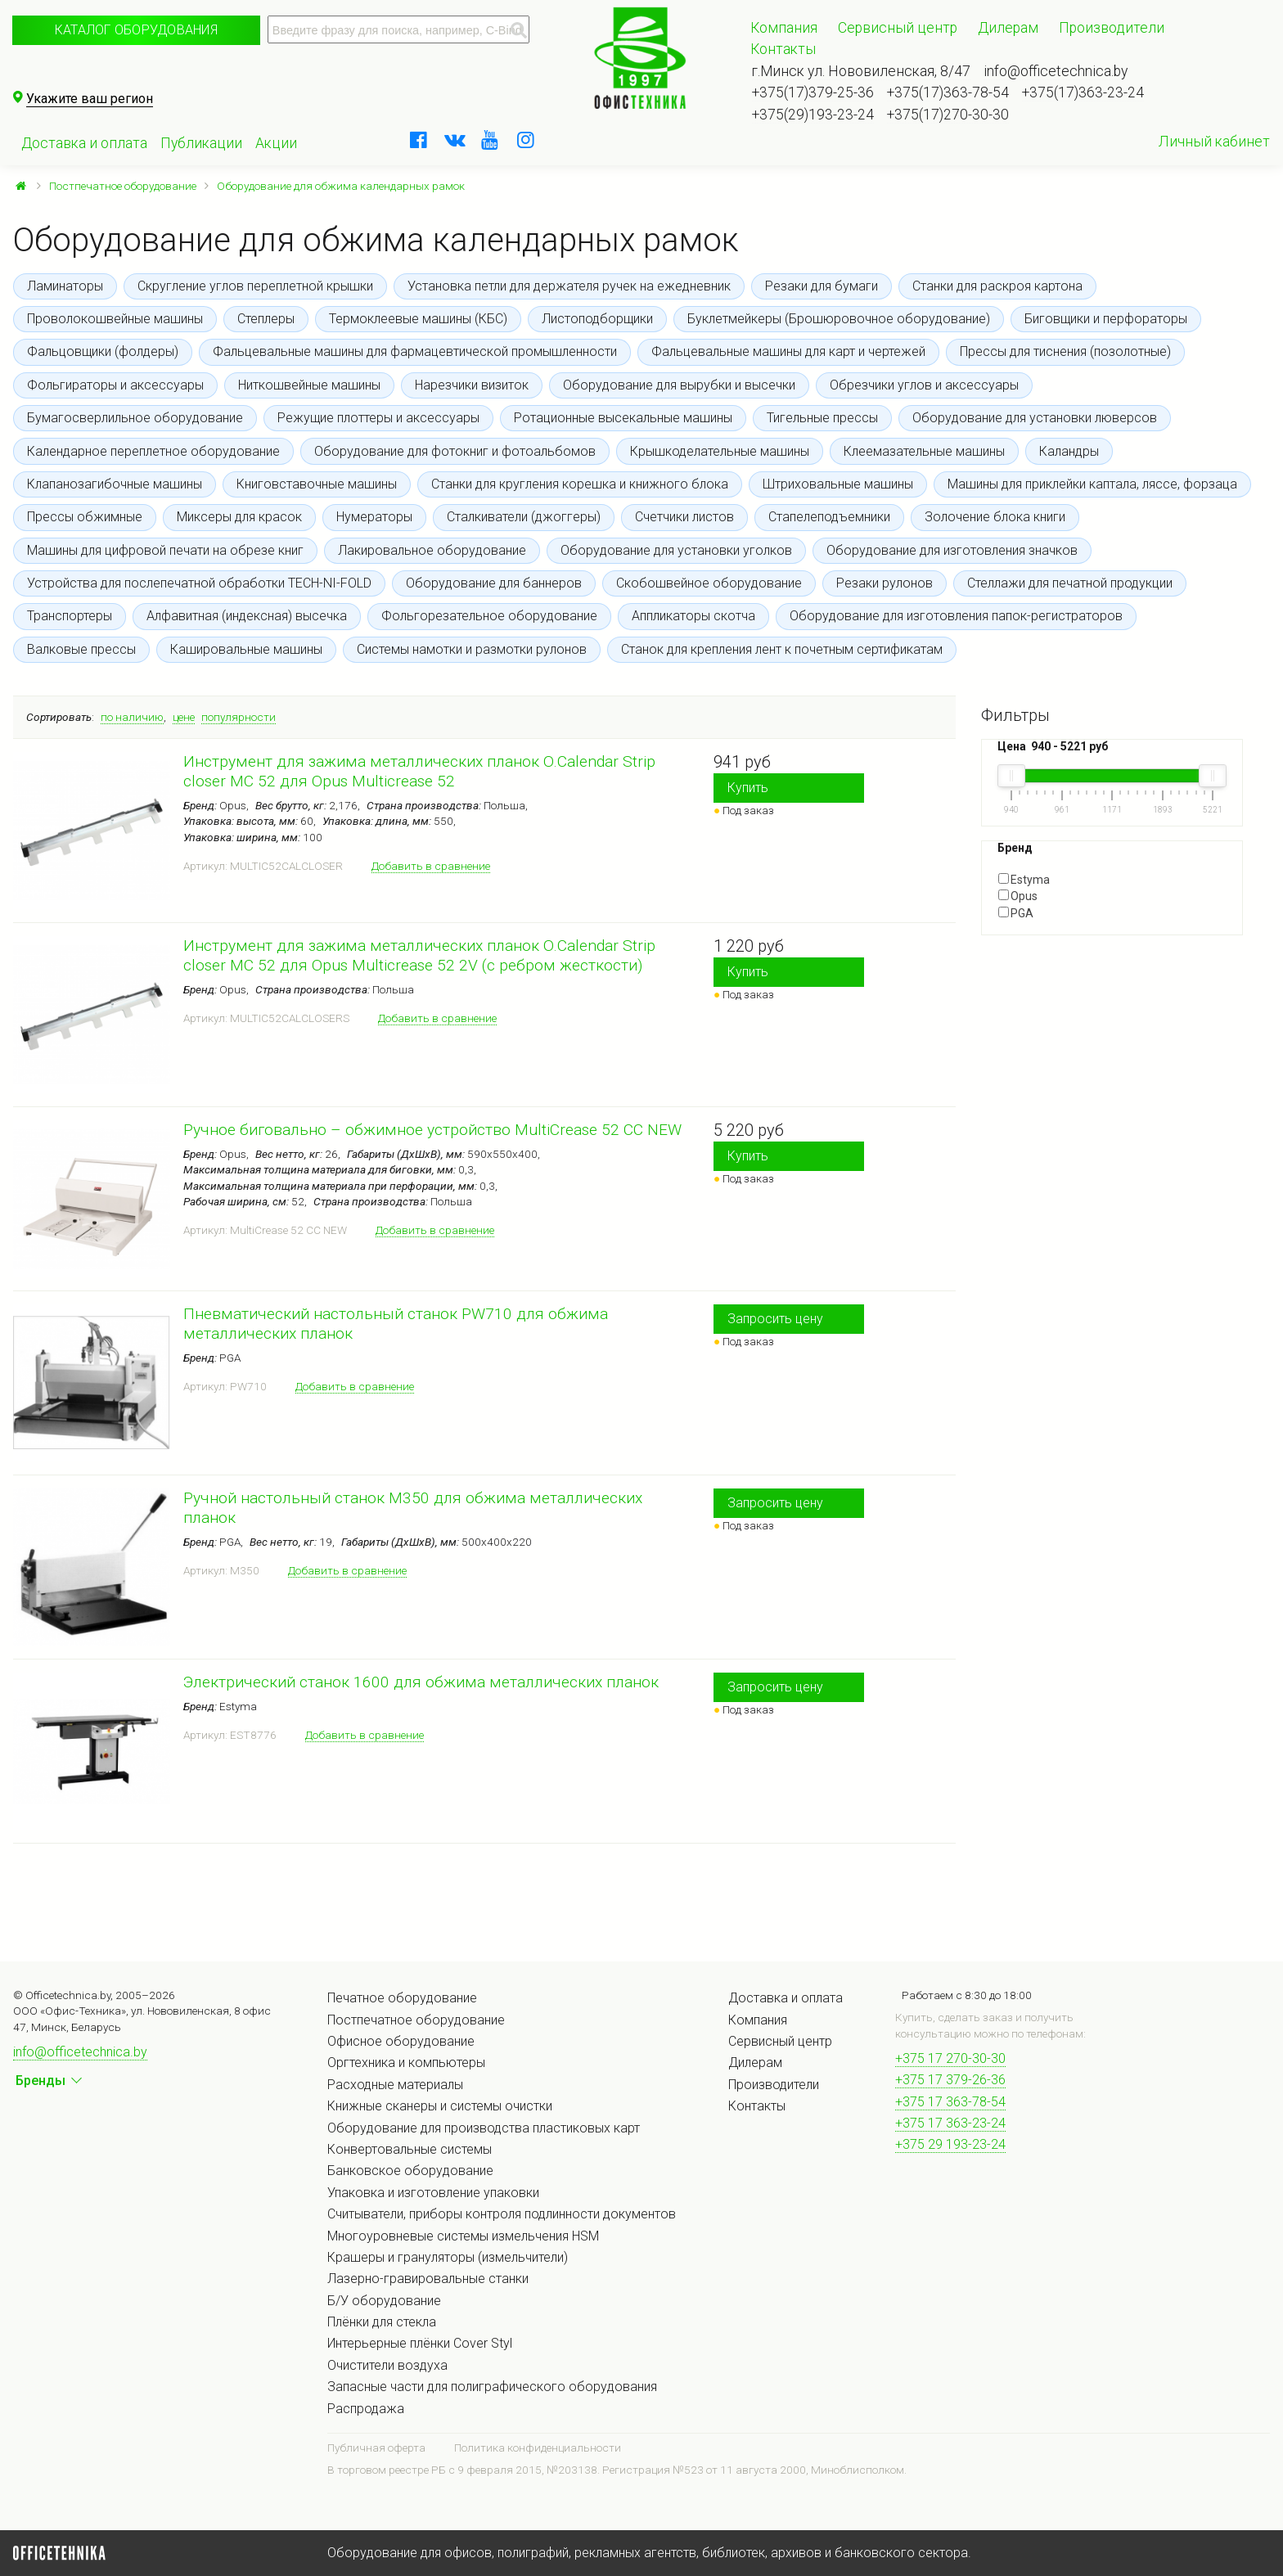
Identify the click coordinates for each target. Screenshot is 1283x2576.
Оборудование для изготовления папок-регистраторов (956, 616)
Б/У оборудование (384, 2300)
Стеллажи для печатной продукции (1070, 583)
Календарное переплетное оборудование (153, 451)
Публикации (201, 143)
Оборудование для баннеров (494, 583)
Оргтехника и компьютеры (406, 2062)
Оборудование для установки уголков (676, 550)
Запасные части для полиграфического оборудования (492, 2386)
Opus (1018, 896)
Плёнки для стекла (381, 2322)
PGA (1015, 913)
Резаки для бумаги (821, 286)
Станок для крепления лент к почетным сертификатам (782, 649)
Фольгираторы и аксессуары (115, 385)
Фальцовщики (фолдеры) (102, 351)
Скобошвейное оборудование (709, 583)
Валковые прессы (81, 649)
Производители (1111, 28)
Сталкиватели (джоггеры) (524, 517)
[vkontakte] (455, 139)
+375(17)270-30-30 (948, 114)
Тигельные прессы (822, 418)
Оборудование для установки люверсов (1034, 418)
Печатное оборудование (402, 1998)
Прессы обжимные (84, 517)
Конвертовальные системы (409, 2149)
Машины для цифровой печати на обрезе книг (165, 550)
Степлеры (266, 319)
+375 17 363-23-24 (950, 2123)
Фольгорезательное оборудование (489, 616)
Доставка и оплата (84, 143)
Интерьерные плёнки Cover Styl (419, 2343)
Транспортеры (69, 616)
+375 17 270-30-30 (950, 2058)
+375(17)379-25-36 (813, 92)
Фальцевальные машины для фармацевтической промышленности (415, 351)
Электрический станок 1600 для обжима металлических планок (421, 1682)
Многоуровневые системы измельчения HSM (463, 2236)
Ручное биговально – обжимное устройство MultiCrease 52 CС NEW (432, 1129)
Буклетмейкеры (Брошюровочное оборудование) (838, 319)
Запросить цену (775, 1318)
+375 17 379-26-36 (950, 2079)
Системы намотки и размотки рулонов (472, 649)
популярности (238, 716)
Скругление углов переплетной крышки (255, 286)
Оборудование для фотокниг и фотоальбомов (455, 451)
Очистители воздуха (387, 2365)
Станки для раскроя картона (997, 286)
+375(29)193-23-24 (813, 114)
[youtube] (490, 139)
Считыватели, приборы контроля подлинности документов (501, 2214)
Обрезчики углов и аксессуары (924, 385)
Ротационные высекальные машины (623, 418)
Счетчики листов (684, 517)
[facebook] (419, 139)
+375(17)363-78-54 (948, 92)
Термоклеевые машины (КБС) (418, 319)
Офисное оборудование (401, 2041)
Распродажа (365, 2408)
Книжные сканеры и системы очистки (439, 2106)
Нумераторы (374, 517)
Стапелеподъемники (829, 517)
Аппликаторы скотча (693, 616)
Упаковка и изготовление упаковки (433, 2192)
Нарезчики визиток (472, 385)
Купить (747, 787)
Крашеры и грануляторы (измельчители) (447, 2257)
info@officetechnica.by (1056, 71)
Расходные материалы (395, 2084)
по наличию (132, 716)
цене (184, 716)
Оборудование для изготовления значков (952, 550)
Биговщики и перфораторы (1105, 319)
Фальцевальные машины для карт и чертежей (788, 351)
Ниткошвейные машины (309, 385)
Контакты (783, 49)
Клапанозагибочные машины (114, 484)
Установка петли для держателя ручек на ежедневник (569, 286)
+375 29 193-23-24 (950, 2144)
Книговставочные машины (316, 484)
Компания (783, 28)
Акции (276, 143)
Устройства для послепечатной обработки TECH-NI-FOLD (199, 583)
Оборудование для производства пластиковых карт (483, 2128)
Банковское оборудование (410, 2170)
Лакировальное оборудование (432, 550)
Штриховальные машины (838, 484)
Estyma (1024, 879)
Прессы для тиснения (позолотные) (1065, 351)
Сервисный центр (897, 28)
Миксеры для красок (239, 517)
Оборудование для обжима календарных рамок (341, 185)
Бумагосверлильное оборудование (135, 418)
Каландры (1069, 451)
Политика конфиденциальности (537, 2447)
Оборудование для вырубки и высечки (679, 385)
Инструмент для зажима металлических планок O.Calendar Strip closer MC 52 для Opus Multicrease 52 (419, 771)
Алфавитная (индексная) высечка (246, 616)
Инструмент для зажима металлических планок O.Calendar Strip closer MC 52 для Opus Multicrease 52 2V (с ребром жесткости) (419, 955)
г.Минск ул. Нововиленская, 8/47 (861, 71)
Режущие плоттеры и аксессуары (378, 418)
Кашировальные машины (246, 649)
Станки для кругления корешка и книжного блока (579, 484)
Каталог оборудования (136, 30)
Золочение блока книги (995, 517)
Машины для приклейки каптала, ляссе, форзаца (1092, 484)
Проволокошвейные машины (115, 319)
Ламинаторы (65, 286)
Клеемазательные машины (924, 451)
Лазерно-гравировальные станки (428, 2278)
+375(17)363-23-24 (1083, 92)
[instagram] (526, 139)
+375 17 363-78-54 (950, 2102)
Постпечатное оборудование (122, 185)
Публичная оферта (376, 2447)
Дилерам (1008, 28)
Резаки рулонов (884, 583)
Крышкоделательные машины (719, 451)
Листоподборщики (597, 319)
